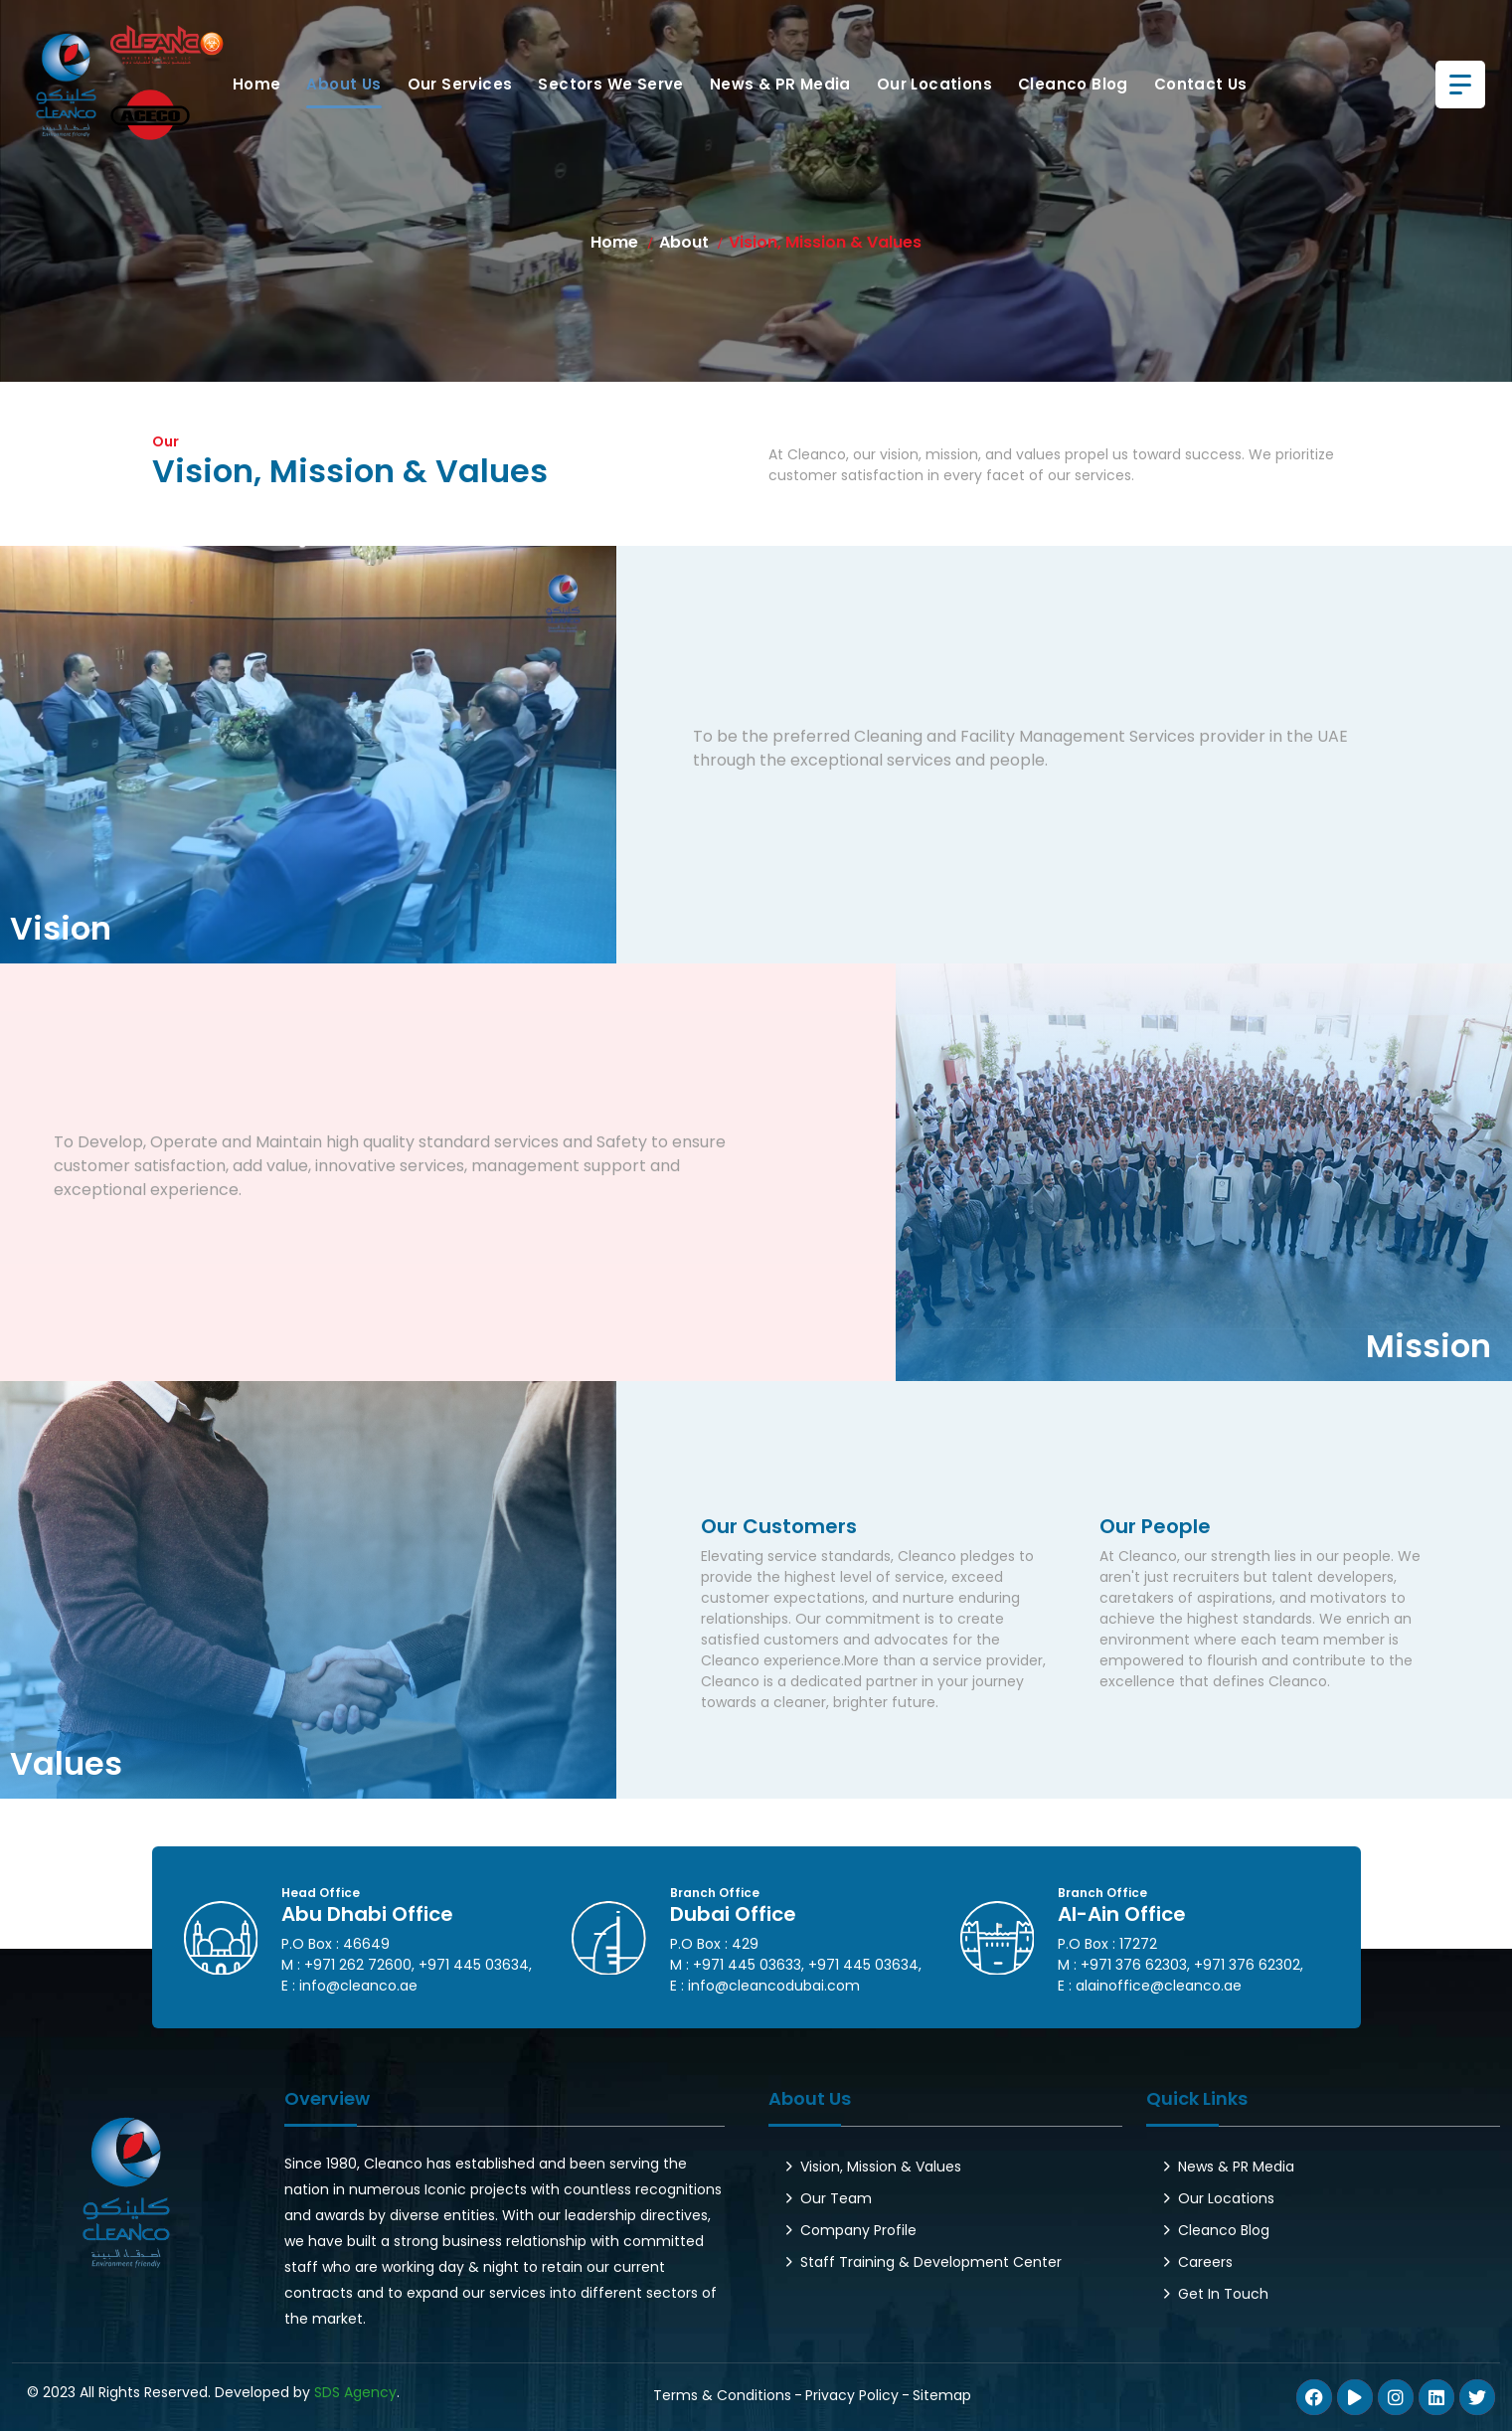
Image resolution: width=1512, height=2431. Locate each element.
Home (257, 84)
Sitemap (942, 2395)
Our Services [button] (460, 84)
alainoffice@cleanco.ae (1159, 1986)
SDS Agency (355, 2392)
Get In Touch (1223, 2294)
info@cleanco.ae (358, 1986)
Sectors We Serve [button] (610, 84)
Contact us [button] (1201, 84)
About (684, 242)
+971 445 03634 (474, 1965)
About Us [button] (343, 84)
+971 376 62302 (1247, 1965)
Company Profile (858, 2230)
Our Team (836, 2198)
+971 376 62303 (1134, 1965)
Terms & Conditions (722, 2395)
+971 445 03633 (747, 1965)
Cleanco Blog (1073, 84)
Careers (1205, 2262)
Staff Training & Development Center (931, 2262)
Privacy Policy (852, 2395)
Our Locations (934, 84)
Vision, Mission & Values (880, 2166)
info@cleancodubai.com (774, 1986)
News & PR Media (780, 84)
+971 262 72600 (358, 1965)
